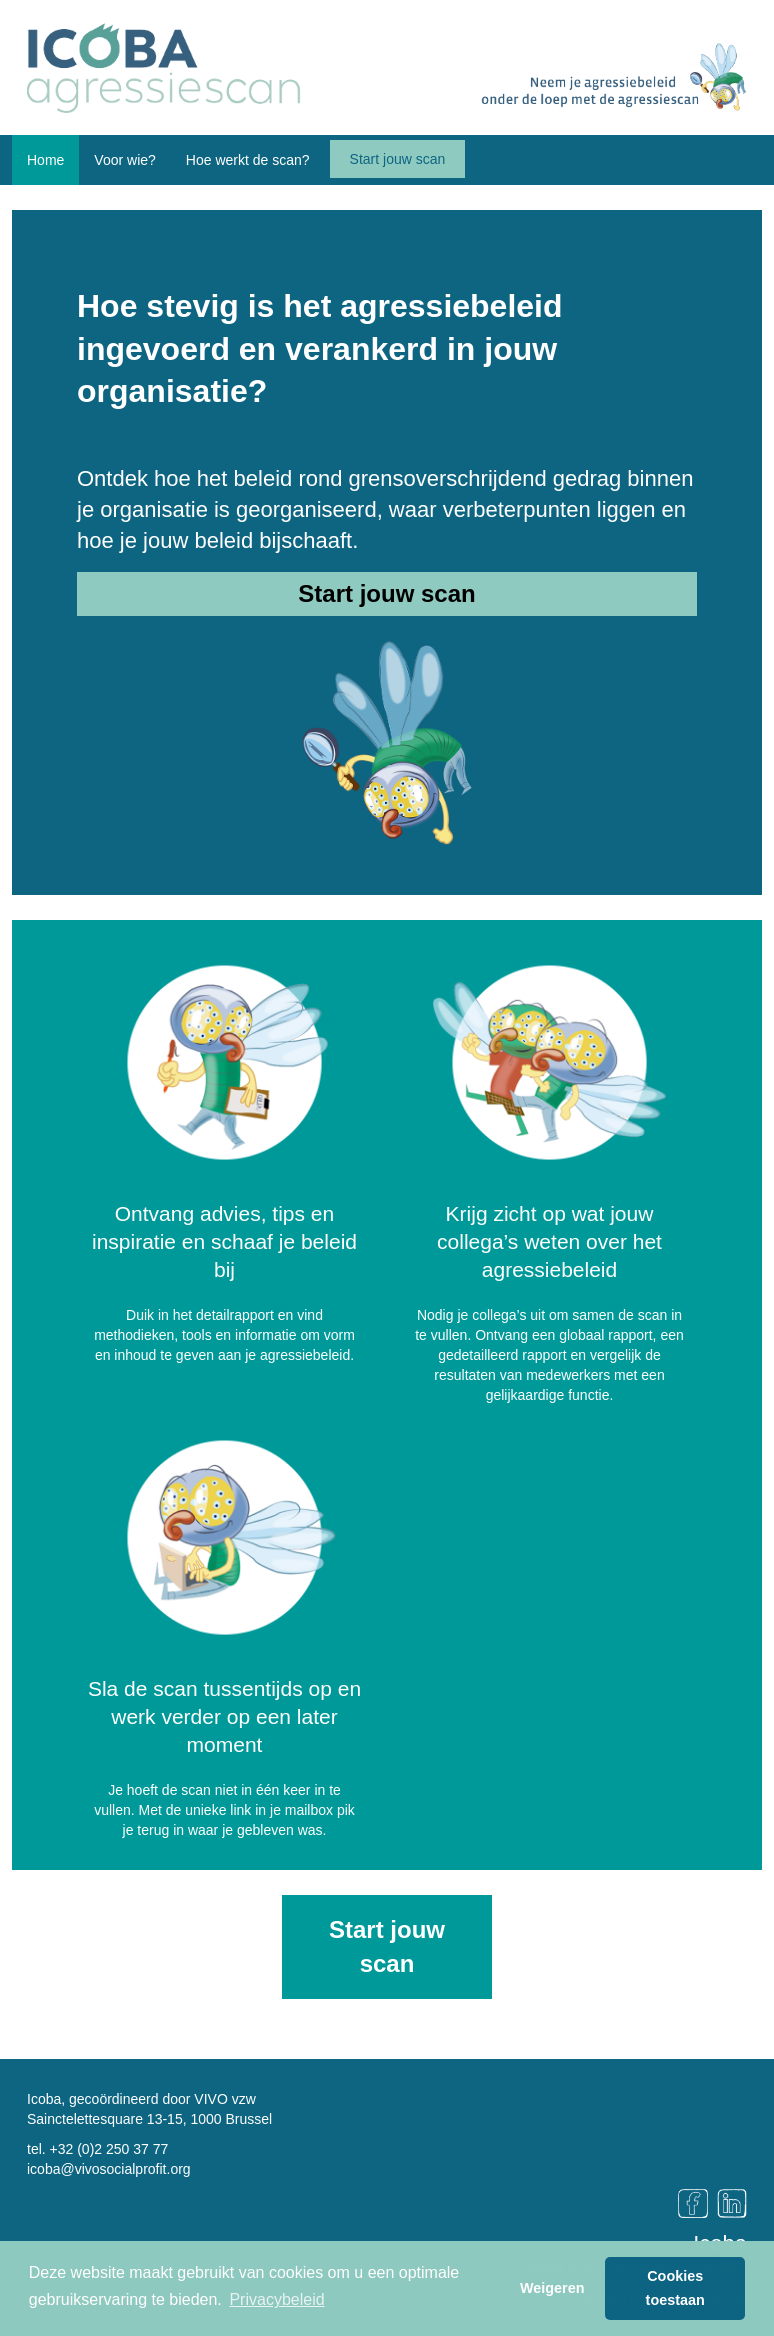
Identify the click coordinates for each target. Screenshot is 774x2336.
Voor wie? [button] (124, 160)
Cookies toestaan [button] (675, 2288)
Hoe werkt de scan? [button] (248, 160)
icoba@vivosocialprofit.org (109, 2169)
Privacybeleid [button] (276, 2299)
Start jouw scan (398, 159)
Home (45, 160)
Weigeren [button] (552, 2288)
